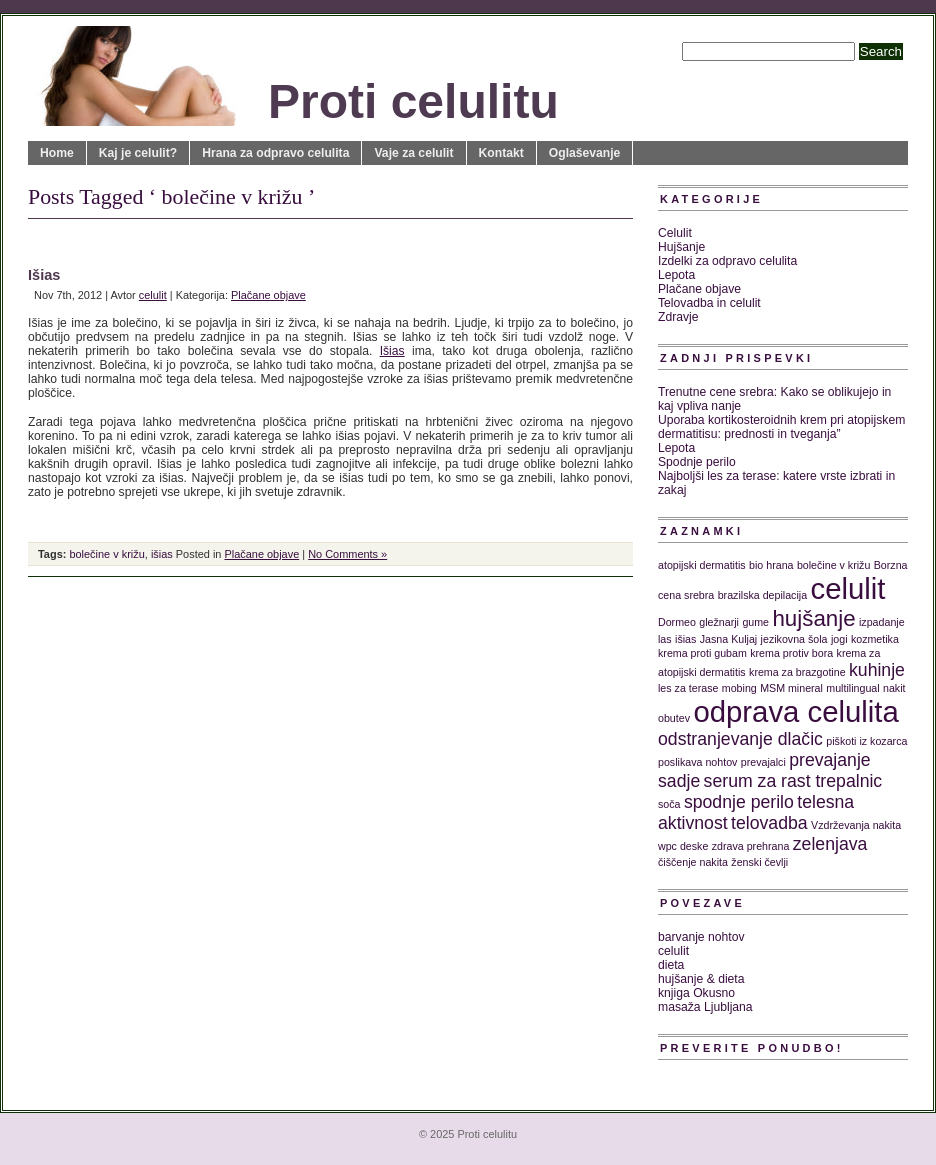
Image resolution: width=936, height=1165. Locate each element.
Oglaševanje (585, 153)
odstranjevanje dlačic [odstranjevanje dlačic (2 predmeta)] (740, 739)
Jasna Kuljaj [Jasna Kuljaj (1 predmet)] (728, 639)
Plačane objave (268, 295)
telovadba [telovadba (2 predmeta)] (769, 823)
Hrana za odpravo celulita (275, 153)
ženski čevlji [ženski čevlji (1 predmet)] (759, 862)
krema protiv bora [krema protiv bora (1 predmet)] (791, 653)
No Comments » (347, 554)
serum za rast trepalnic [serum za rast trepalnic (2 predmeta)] (793, 781)
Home (57, 153)
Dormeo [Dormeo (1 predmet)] (677, 622)
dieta (671, 965)
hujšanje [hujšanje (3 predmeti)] (813, 618)
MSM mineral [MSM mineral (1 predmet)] (791, 688)
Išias (44, 275)
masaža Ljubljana (705, 1007)
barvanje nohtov (701, 937)
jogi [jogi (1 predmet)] (839, 639)
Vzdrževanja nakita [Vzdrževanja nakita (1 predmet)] (856, 825)
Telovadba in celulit (709, 303)
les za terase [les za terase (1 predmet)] (688, 688)
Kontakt (501, 153)
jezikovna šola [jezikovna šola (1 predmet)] (794, 639)
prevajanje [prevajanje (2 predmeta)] (829, 760)
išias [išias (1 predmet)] (685, 639)
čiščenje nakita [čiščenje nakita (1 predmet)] (693, 862)
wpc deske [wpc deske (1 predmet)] (683, 846)
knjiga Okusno (696, 993)
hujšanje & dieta (701, 979)
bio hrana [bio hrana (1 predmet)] (771, 565)
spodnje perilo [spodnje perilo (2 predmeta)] (739, 802)
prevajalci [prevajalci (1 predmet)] (763, 762)
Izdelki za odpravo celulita (727, 261)
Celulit (675, 233)
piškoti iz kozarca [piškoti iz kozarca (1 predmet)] (866, 741)
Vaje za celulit (413, 153)
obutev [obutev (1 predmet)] (674, 718)
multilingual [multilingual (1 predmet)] (852, 688)
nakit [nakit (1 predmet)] (894, 688)
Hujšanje (681, 247)
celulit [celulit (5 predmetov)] (848, 588)
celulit (153, 295)
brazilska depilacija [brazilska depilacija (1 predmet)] (762, 595)
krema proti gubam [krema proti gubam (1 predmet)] (702, 653)
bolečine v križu (106, 554)
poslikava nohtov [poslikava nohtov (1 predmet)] (697, 762)
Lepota (676, 275)
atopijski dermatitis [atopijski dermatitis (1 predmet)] (702, 565)
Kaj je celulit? (138, 153)
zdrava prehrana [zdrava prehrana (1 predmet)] (751, 846)
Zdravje (678, 317)
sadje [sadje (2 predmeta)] (679, 781)
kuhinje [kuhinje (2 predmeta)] (877, 670)
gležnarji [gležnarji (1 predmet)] (719, 622)
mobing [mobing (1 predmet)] (739, 688)
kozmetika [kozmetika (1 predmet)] (875, 639)
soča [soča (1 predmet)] (669, 804)
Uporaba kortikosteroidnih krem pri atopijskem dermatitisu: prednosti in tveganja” (781, 427)
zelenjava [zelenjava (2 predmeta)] (830, 844)
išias (162, 554)
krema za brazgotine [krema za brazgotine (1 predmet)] (797, 672)
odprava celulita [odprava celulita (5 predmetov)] (795, 711)
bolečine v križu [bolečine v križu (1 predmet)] (833, 565)
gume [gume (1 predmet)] (755, 622)
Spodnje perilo (697, 462)
